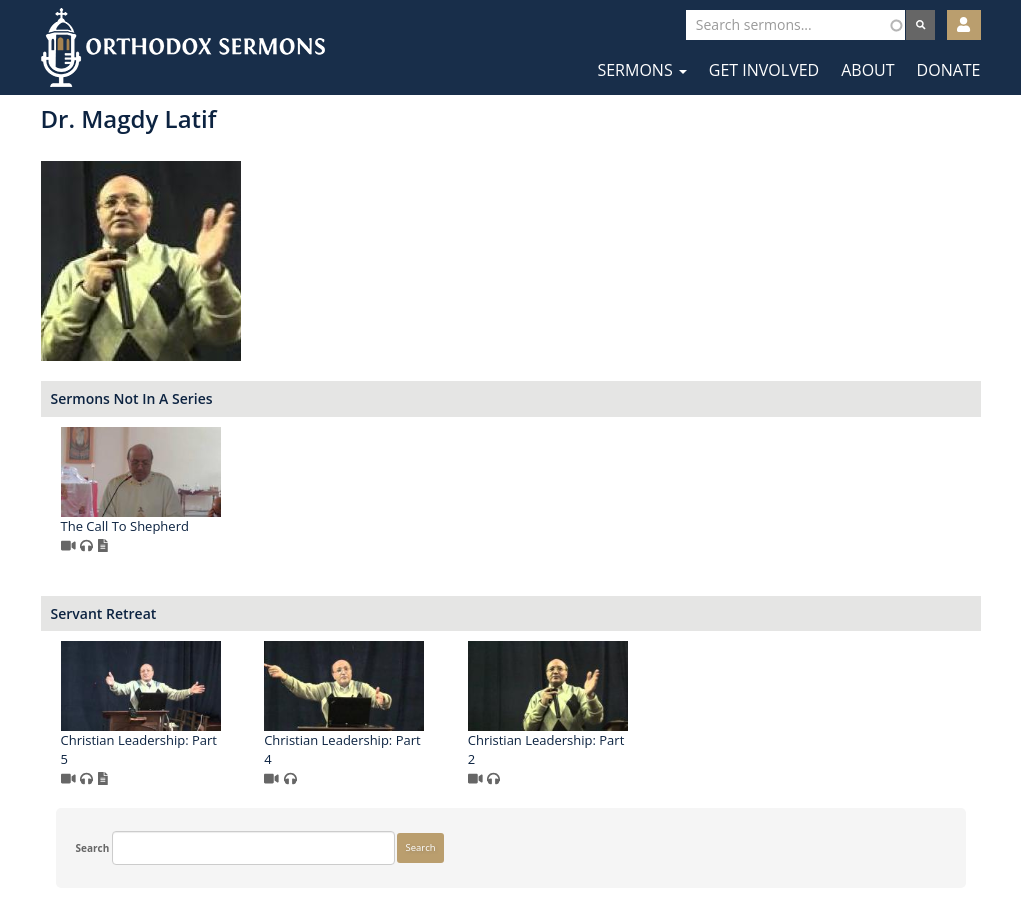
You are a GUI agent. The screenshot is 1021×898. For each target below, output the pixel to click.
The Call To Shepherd (367, 526)
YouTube (571, 835)
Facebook (451, 835)
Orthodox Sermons (183, 47)
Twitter (512, 835)
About (867, 70)
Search (78, 134)
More (73, 684)
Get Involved (764, 70)
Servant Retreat (346, 613)
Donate (949, 70)
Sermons (641, 70)
